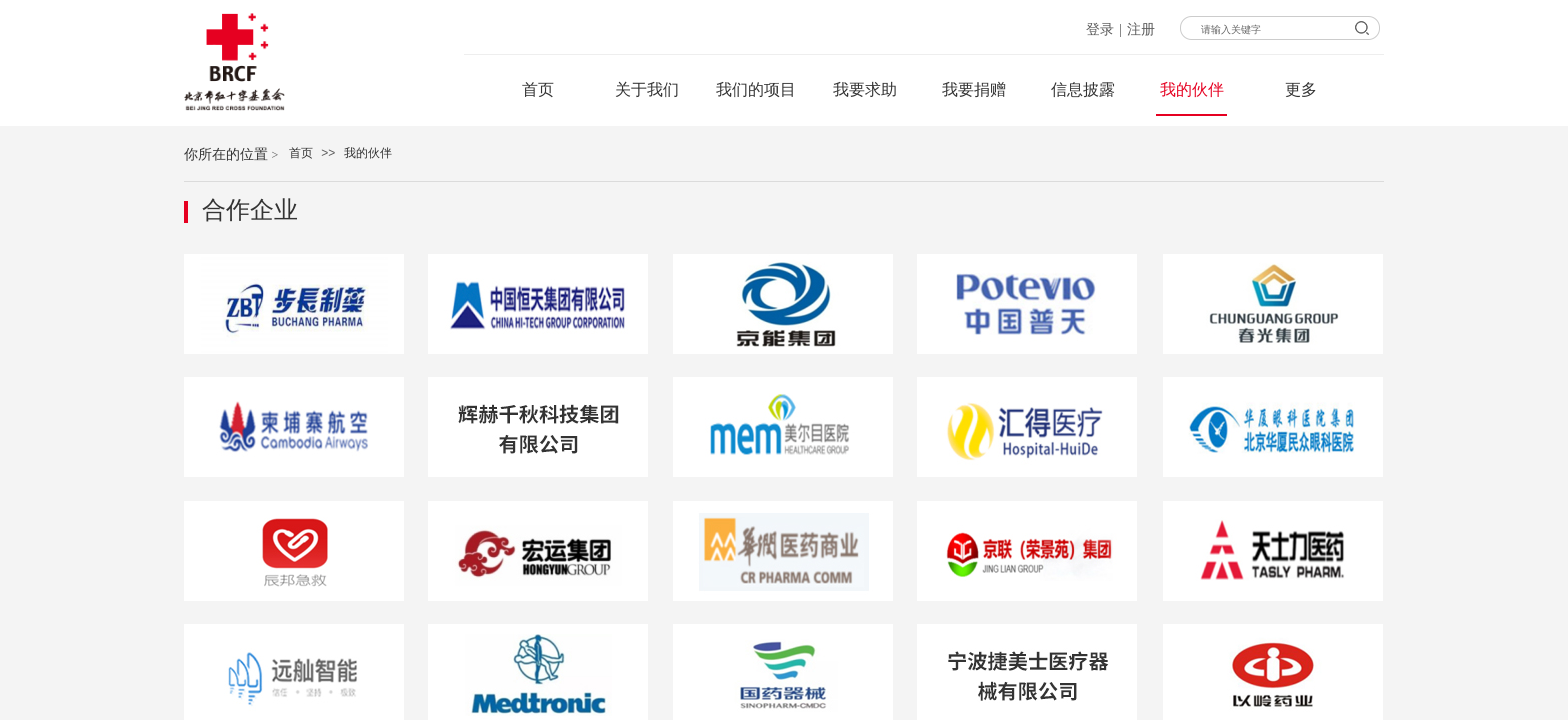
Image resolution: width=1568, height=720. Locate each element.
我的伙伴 (368, 153)
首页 (301, 153)
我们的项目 (756, 89)
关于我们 (647, 89)
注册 (1141, 29)
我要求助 (865, 89)
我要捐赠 (974, 89)
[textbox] (1317, 30)
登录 (1100, 29)
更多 (1301, 89)
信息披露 (1083, 89)
